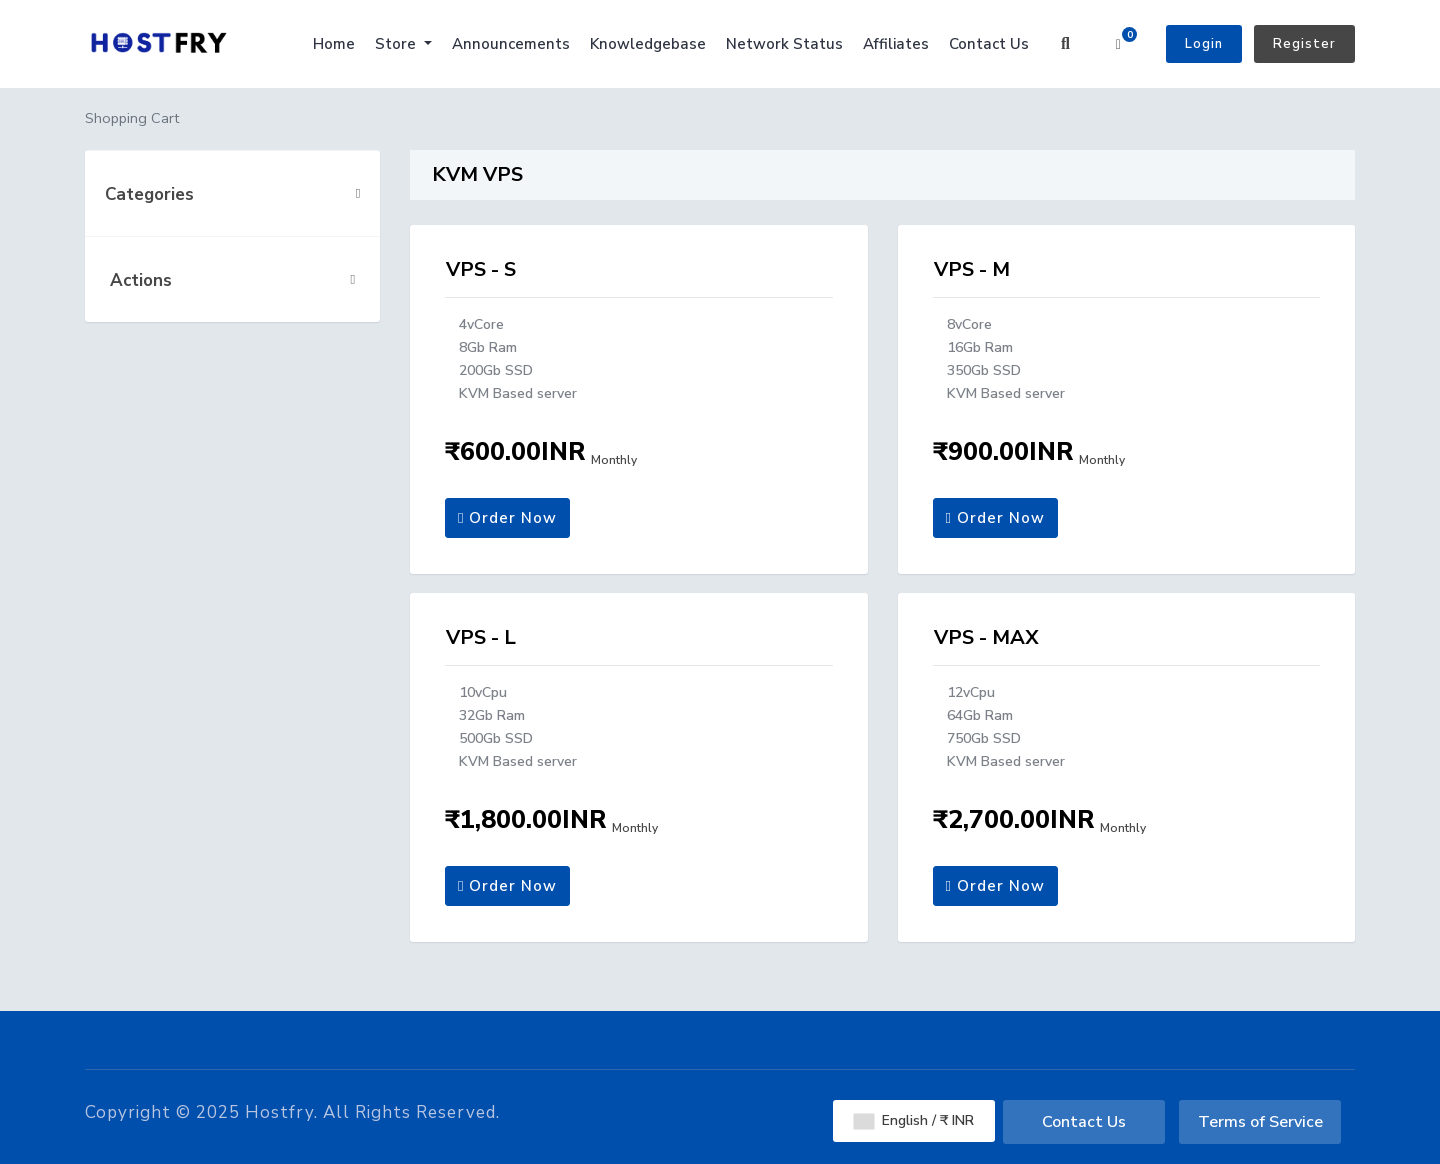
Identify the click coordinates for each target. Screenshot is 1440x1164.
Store (397, 44)
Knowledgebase (648, 44)
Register (1304, 44)
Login (1204, 44)
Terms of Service (1260, 1122)
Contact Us (989, 44)
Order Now (507, 518)
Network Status (784, 44)
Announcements (511, 44)
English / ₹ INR (914, 1120)
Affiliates (896, 44)
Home (334, 44)
